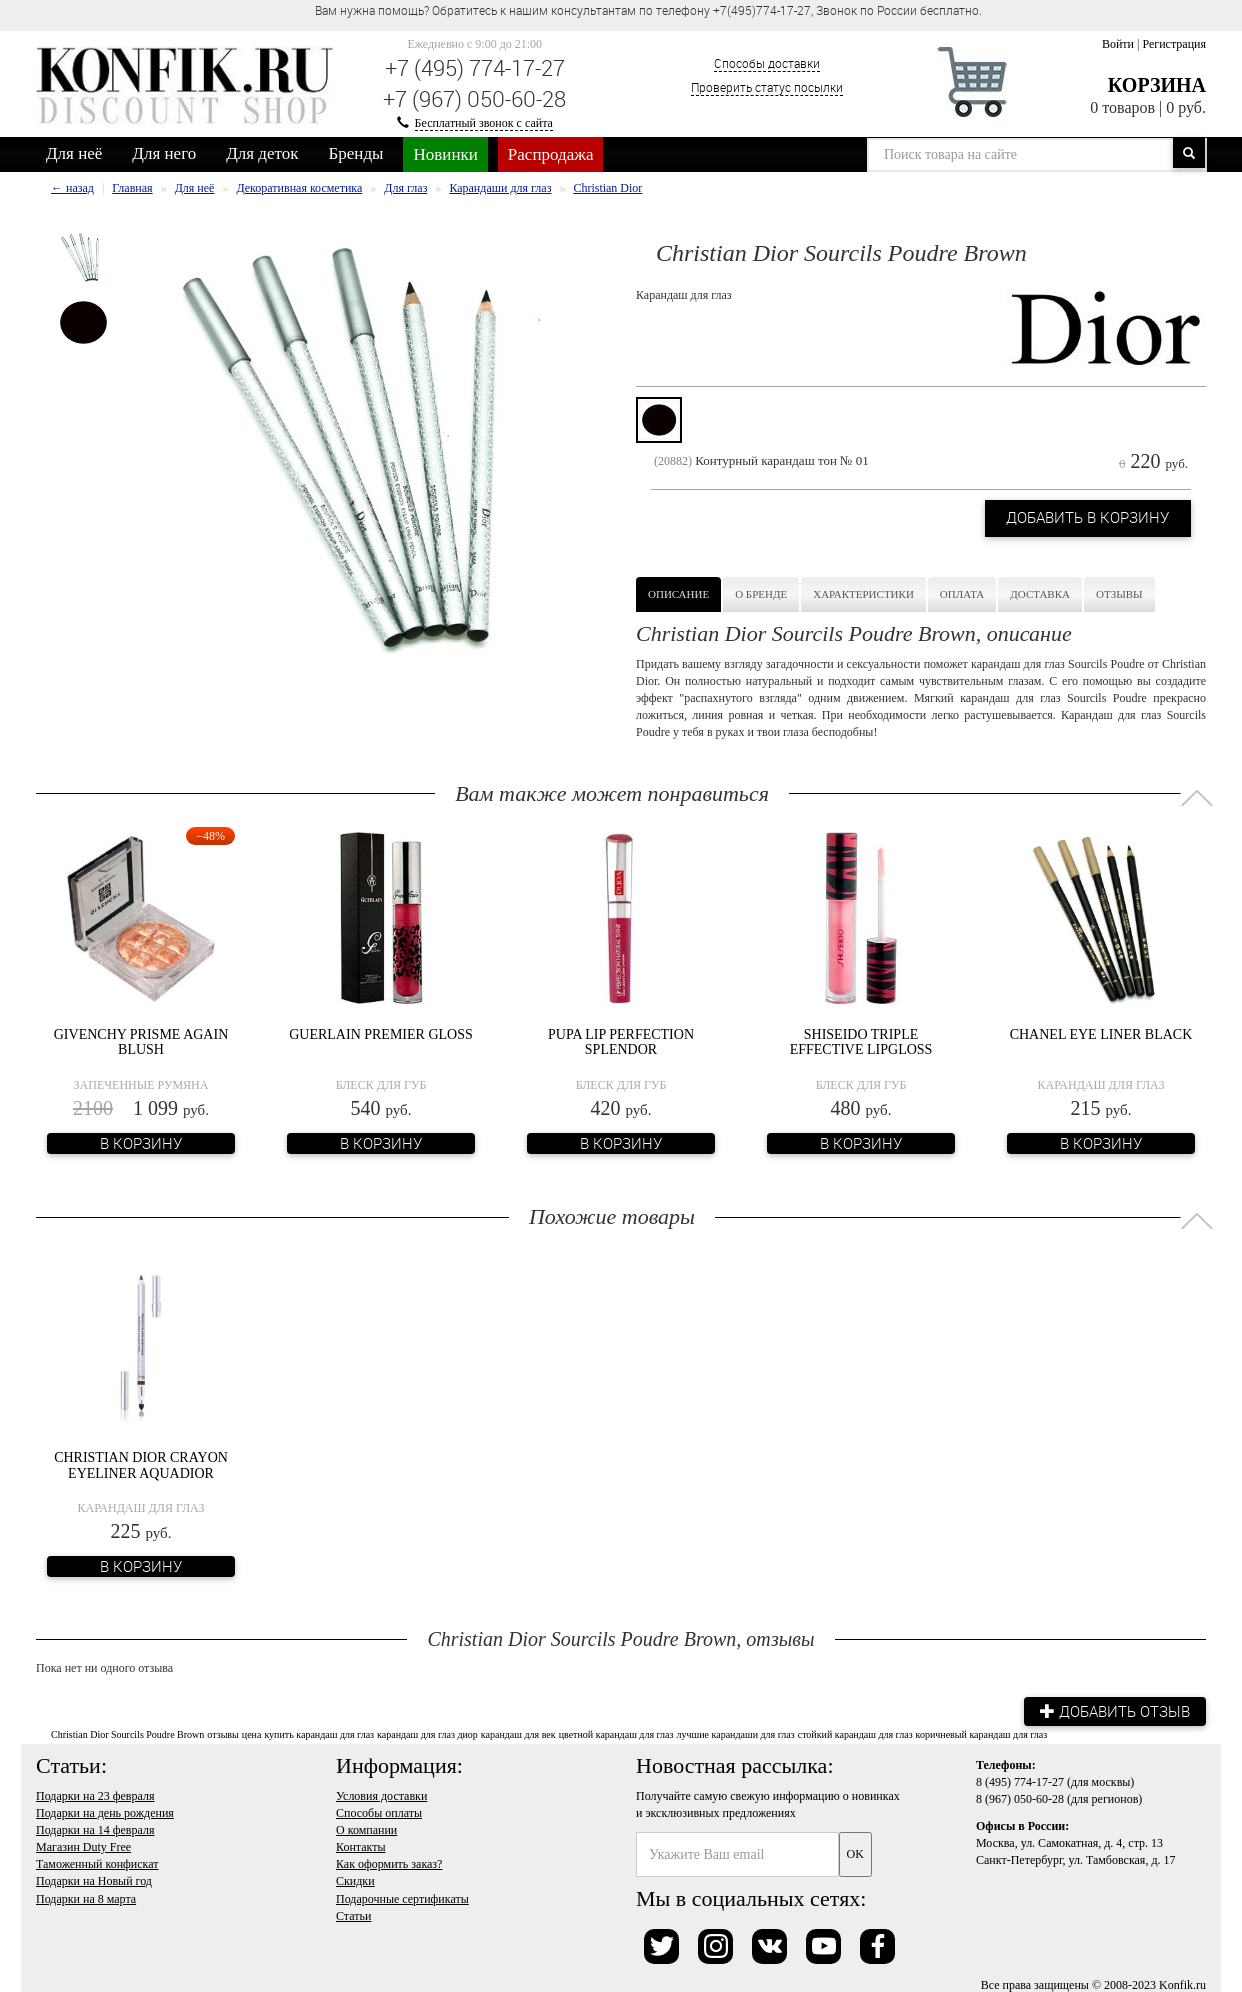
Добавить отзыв (1111, 1709)
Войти (1118, 44)
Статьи (353, 1913)
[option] (83, 257)
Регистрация (1174, 44)
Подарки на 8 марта (86, 1896)
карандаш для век (518, 1732)
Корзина (1157, 85)
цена (252, 1732)
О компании (366, 1828)
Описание (678, 593)
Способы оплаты (379, 1810)
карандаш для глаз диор (427, 1732)
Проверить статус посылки (767, 87)
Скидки (355, 1879)
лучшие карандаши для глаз (736, 1732)
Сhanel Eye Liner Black (1101, 1033)
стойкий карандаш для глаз (855, 1732)
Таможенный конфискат (97, 1862)
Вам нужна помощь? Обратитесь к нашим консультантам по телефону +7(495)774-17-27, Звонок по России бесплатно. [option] (648, 10)
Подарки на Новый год (94, 1879)
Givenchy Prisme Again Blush (141, 1041)
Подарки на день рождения (105, 1810)
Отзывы (1119, 593)
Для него (164, 153)
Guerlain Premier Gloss (381, 1033)
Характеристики (863, 593)
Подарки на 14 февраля (95, 1828)
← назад (72, 188)
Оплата (962, 593)
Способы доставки (767, 63)
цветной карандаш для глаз (616, 1732)
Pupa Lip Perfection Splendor (621, 1041)
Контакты (361, 1845)
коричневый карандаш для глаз (982, 1732)
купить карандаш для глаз (319, 1732)
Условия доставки (381, 1793)
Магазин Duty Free (83, 1845)
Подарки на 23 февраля (95, 1793)
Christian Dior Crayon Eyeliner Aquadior (141, 1464)
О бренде (761, 593)
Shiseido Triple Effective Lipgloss (861, 1041)
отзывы (222, 1732)
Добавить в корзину (1079, 518)
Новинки (445, 154)
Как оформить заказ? (389, 1862)
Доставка (1040, 593)
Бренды (356, 153)
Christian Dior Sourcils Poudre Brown (127, 1732)
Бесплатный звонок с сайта (484, 123)
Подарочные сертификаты (402, 1896)
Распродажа (551, 154)
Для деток (262, 153)
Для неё (74, 153)
